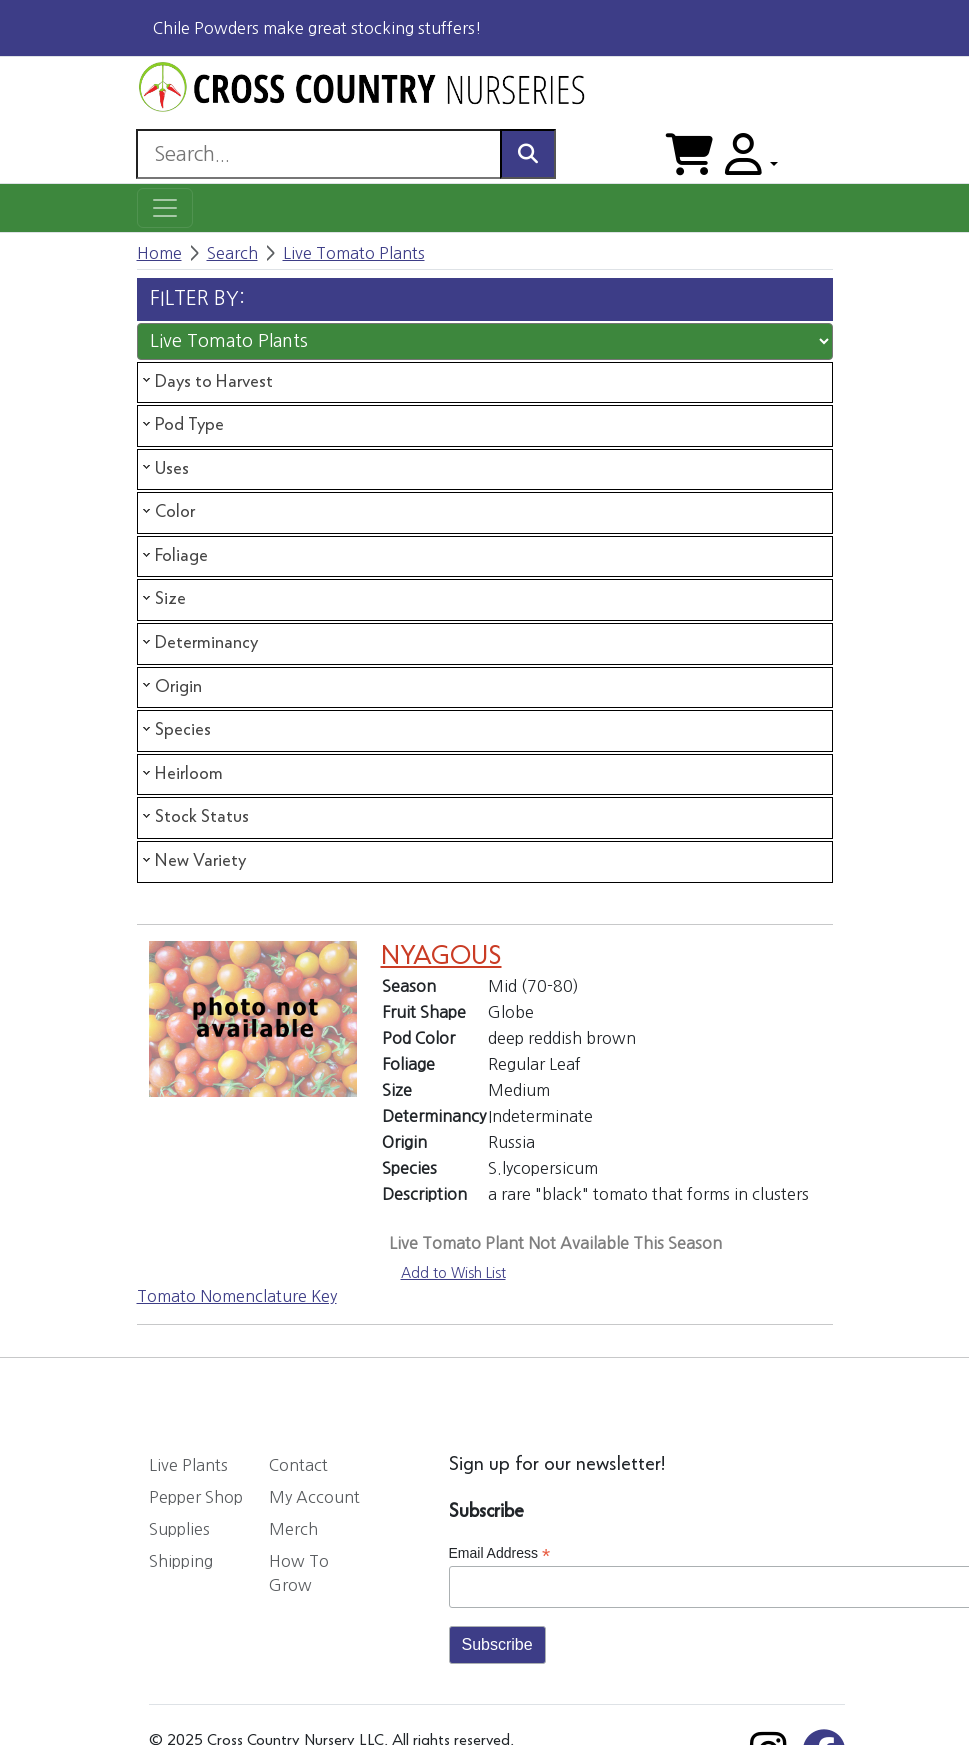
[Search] (318, 154)
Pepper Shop (196, 1497)
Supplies (179, 1529)
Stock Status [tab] (194, 817)
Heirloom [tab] (181, 774)
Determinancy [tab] (198, 643)
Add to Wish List (453, 1273)
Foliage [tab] (173, 556)
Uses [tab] (164, 468)
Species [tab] (175, 730)
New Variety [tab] (192, 861)
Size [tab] (162, 599)
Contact (298, 1465)
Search (232, 253)
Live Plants (188, 1465)
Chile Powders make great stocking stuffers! (317, 28)
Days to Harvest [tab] (206, 381)
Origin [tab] (170, 686)
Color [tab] (167, 512)
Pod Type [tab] (181, 425)
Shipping (181, 1561)
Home (159, 253)
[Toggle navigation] (165, 208)
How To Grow (299, 1573)
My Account (314, 1497)
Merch (293, 1529)
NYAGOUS (441, 956)
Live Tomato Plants (354, 253)
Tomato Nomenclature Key (237, 1296)
